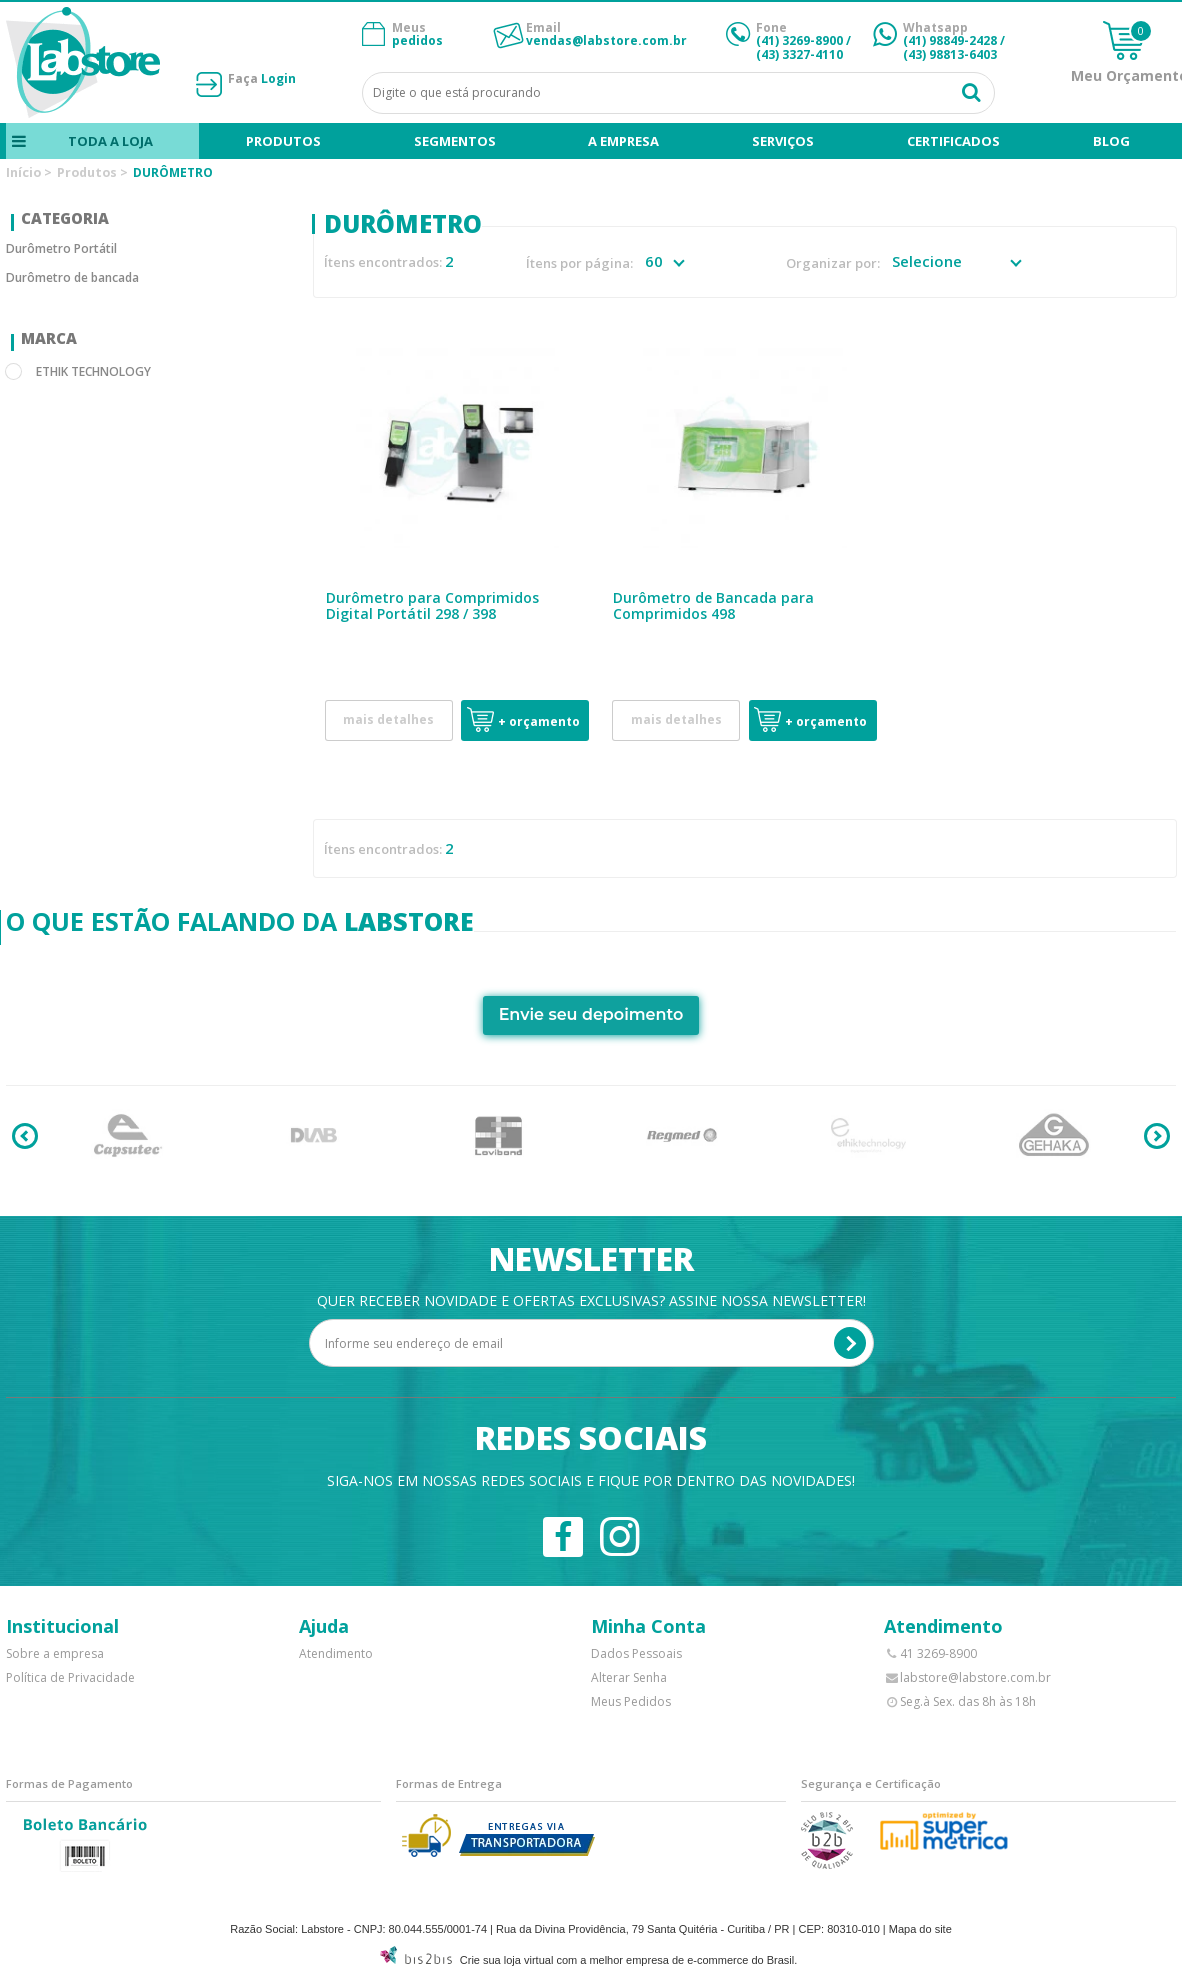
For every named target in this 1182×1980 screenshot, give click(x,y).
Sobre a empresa (55, 1653)
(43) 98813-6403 (950, 54)
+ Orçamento (539, 721)
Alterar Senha (629, 1677)
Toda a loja (110, 141)
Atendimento (336, 1653)
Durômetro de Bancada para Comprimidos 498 (713, 606)
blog (1111, 141)
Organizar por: (833, 263)
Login (278, 78)
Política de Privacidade (70, 1677)
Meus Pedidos (631, 1701)
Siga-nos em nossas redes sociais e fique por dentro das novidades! (591, 1480)
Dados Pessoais (636, 1653)
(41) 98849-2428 (950, 40)
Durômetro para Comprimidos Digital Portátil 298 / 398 (432, 606)
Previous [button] (25, 1136)
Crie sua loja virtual (507, 1960)
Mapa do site (920, 1929)
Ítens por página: (579, 263)
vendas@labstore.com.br (606, 40)
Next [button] (1157, 1136)
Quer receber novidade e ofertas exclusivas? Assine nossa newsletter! (591, 1300)
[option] (128, 1136)
